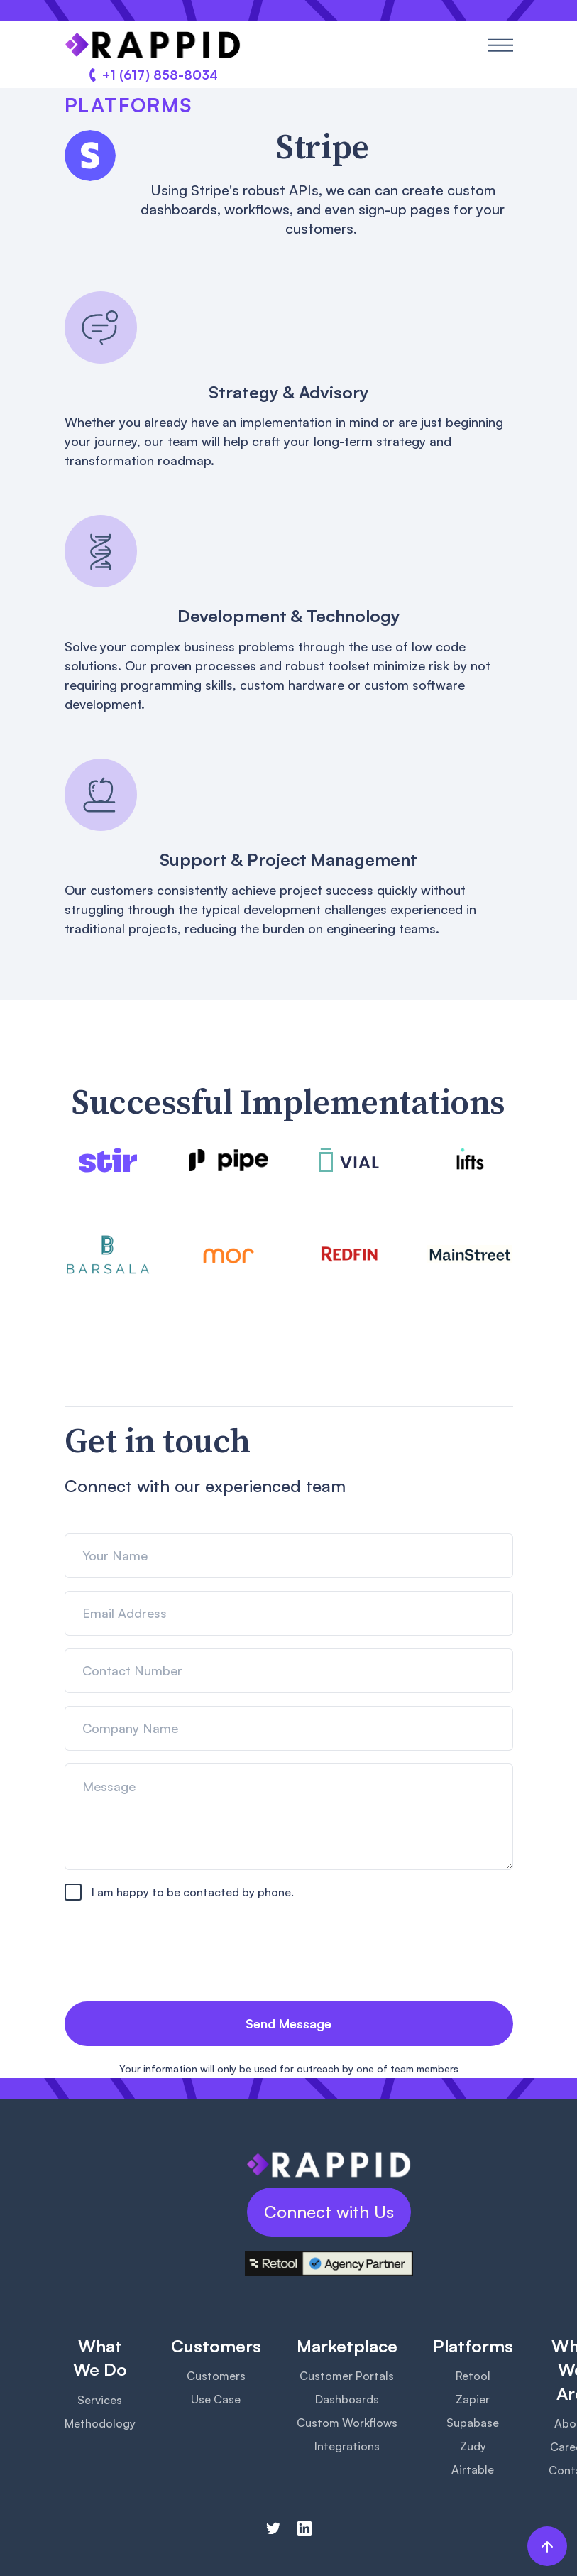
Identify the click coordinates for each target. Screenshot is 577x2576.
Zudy (473, 2446)
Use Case (216, 2399)
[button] (500, 45)
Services (99, 2400)
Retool (473, 2376)
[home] (153, 45)
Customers (216, 2376)
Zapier (473, 2399)
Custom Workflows (347, 2422)
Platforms (128, 104)
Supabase (472, 2422)
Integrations (347, 2446)
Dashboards (347, 2399)
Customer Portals (347, 2376)
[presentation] (172, 1955)
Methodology (100, 2423)
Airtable (472, 2469)
